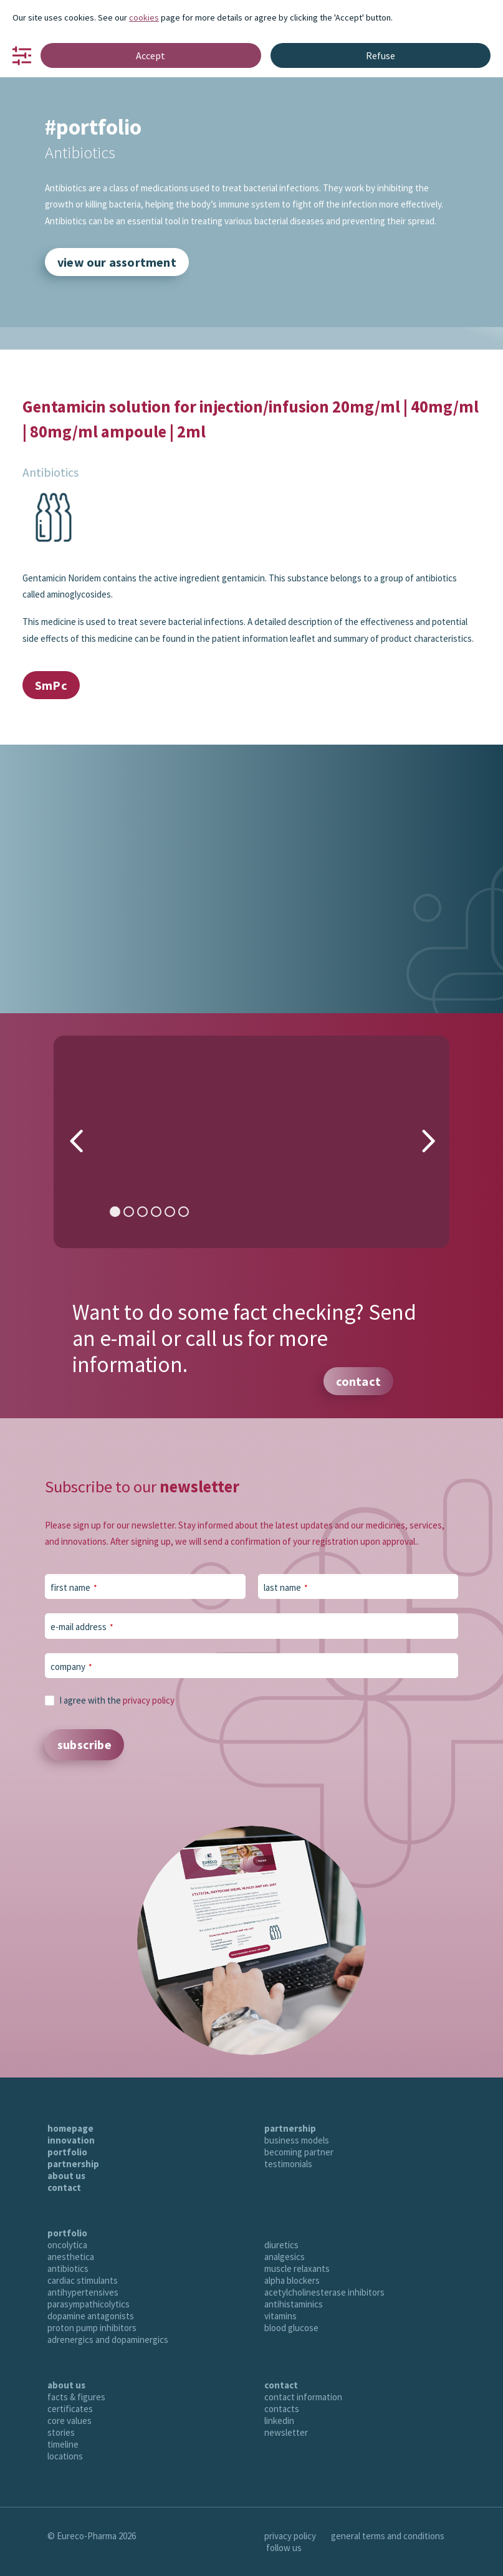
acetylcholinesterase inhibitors (324, 2292)
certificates (70, 2409)
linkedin (279, 2420)
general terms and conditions (387, 2536)
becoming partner (298, 2152)
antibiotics (68, 2268)
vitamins (280, 2316)
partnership (73, 2164)
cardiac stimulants (82, 2280)
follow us (284, 2548)
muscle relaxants (297, 2268)
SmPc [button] (51, 685)
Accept (150, 55)
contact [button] (358, 1381)
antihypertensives (82, 2292)
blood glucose (291, 2328)
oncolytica (67, 2245)
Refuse (380, 55)
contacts (281, 2409)
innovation (71, 2140)
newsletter (286, 2432)
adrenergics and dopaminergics (107, 2339)
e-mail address (81, 1627)
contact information (303, 2397)
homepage (70, 2128)
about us (66, 2176)
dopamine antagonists (90, 2316)
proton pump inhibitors (92, 2328)
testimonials (288, 2164)
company (71, 1666)
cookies (144, 17)
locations (65, 2456)
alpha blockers (292, 2280)
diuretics (281, 2245)
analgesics (284, 2257)
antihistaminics (293, 2304)
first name (73, 1587)
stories (61, 2432)
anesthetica (70, 2257)
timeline (63, 2444)
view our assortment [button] (116, 262)
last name (286, 1587)
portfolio (67, 2152)
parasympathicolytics (88, 2304)
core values (69, 2420)
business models (296, 2140)
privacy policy (149, 1700)
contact (64, 2187)
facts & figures (76, 2397)
